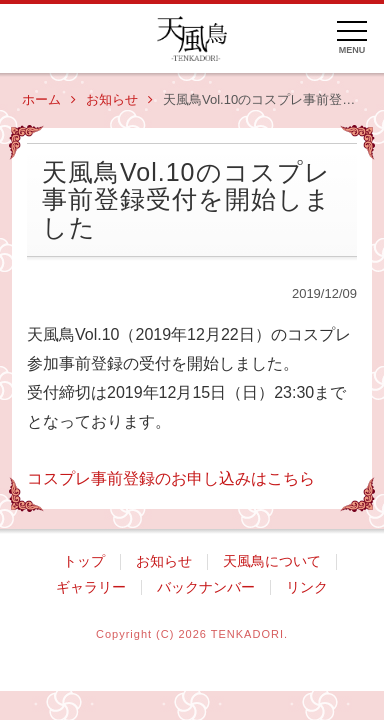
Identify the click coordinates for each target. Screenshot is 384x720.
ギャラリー (91, 587)
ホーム (49, 100)
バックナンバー (206, 587)
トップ (84, 561)
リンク (307, 587)
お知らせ (119, 100)
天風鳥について (272, 561)
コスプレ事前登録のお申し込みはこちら (171, 478)
